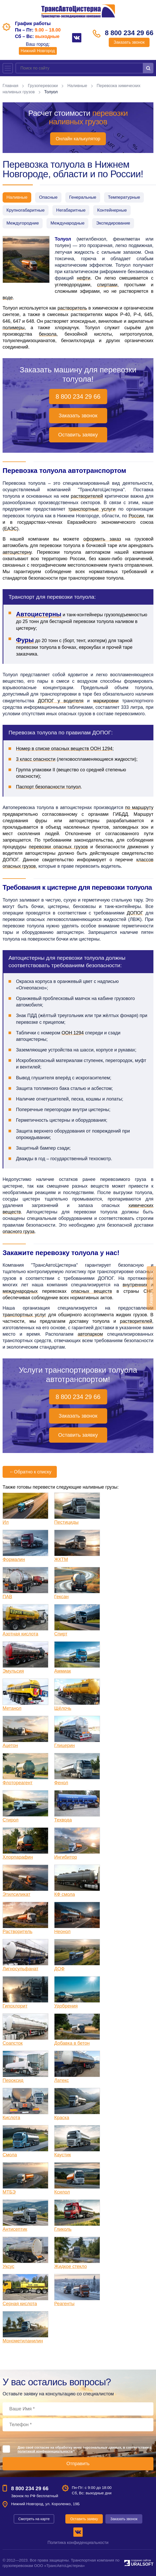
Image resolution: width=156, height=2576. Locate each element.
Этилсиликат (16, 1894)
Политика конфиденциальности (78, 2542)
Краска (61, 2117)
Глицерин (64, 1745)
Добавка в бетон (72, 2043)
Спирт (60, 1633)
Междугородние (22, 223)
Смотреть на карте (34, 2519)
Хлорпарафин (18, 1857)
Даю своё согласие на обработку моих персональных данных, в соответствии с (85, 2449)
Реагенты (64, 2303)
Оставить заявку (78, 434)
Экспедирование (113, 223)
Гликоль (63, 2229)
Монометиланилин (23, 2340)
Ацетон (10, 1745)
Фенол (61, 1782)
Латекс (61, 2080)
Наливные (77, 85)
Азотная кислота (20, 1633)
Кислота (11, 2117)
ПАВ (7, 1596)
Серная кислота (20, 2303)
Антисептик (15, 2229)
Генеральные (82, 197)
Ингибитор (65, 1857)
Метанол (12, 1708)
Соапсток (13, 2043)
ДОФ (59, 1968)
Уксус (8, 2266)
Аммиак (62, 1671)
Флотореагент (18, 1782)
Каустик (62, 2154)
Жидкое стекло (70, 2266)
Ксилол (62, 2192)
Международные (67, 223)
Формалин (14, 1559)
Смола (10, 2154)
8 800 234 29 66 (129, 33)
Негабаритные (71, 210)
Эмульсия (13, 1671)
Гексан (61, 1596)
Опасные (48, 197)
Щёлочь (62, 1708)
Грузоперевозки (43, 85)
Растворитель (17, 1931)
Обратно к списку (29, 1471)
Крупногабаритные (25, 210)
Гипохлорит (15, 2006)
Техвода (63, 1820)
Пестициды (66, 1522)
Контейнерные (112, 210)
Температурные (124, 197)
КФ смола (64, 1894)
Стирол (10, 1820)
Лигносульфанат (20, 1968)
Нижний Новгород (38, 51)
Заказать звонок (129, 42)
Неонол (62, 1931)
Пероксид (13, 2080)
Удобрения (66, 2006)
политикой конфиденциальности (45, 2451)
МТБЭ (9, 2192)
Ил (6, 1522)
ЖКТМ (61, 1559)
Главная (10, 85)
